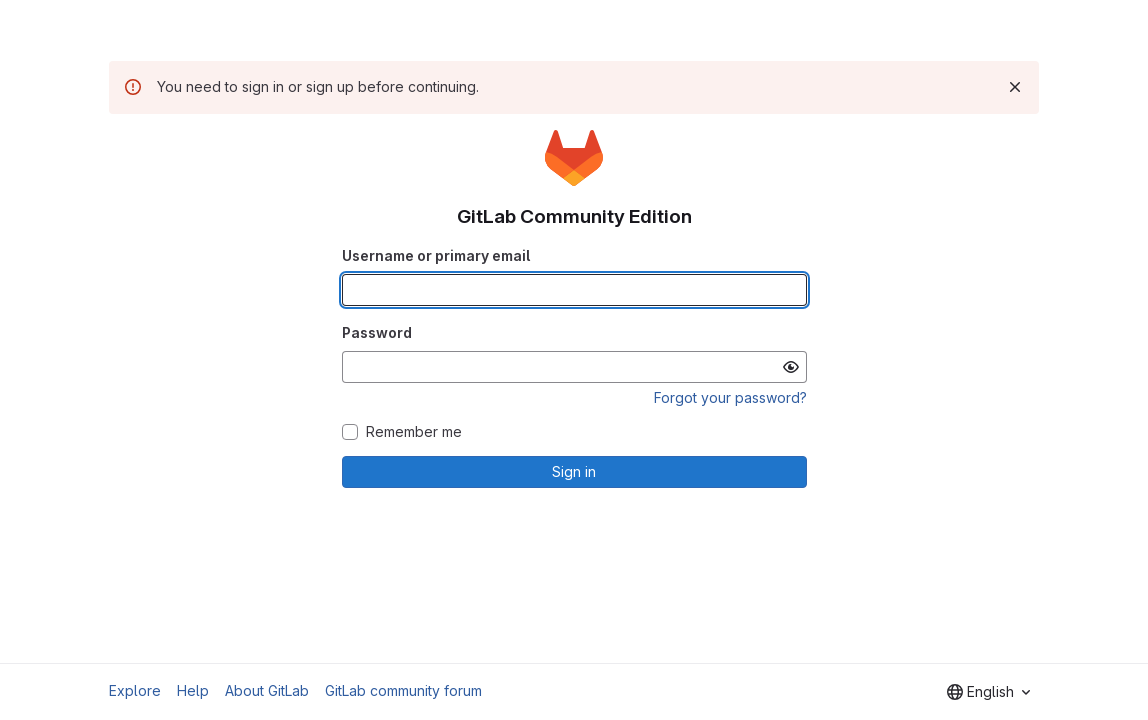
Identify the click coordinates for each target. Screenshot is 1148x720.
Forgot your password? (730, 397)
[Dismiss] (1015, 87)
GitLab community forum (403, 690)
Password (377, 332)
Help (193, 690)
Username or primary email (436, 255)
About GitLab (267, 690)
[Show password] (791, 367)
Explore (135, 690)
